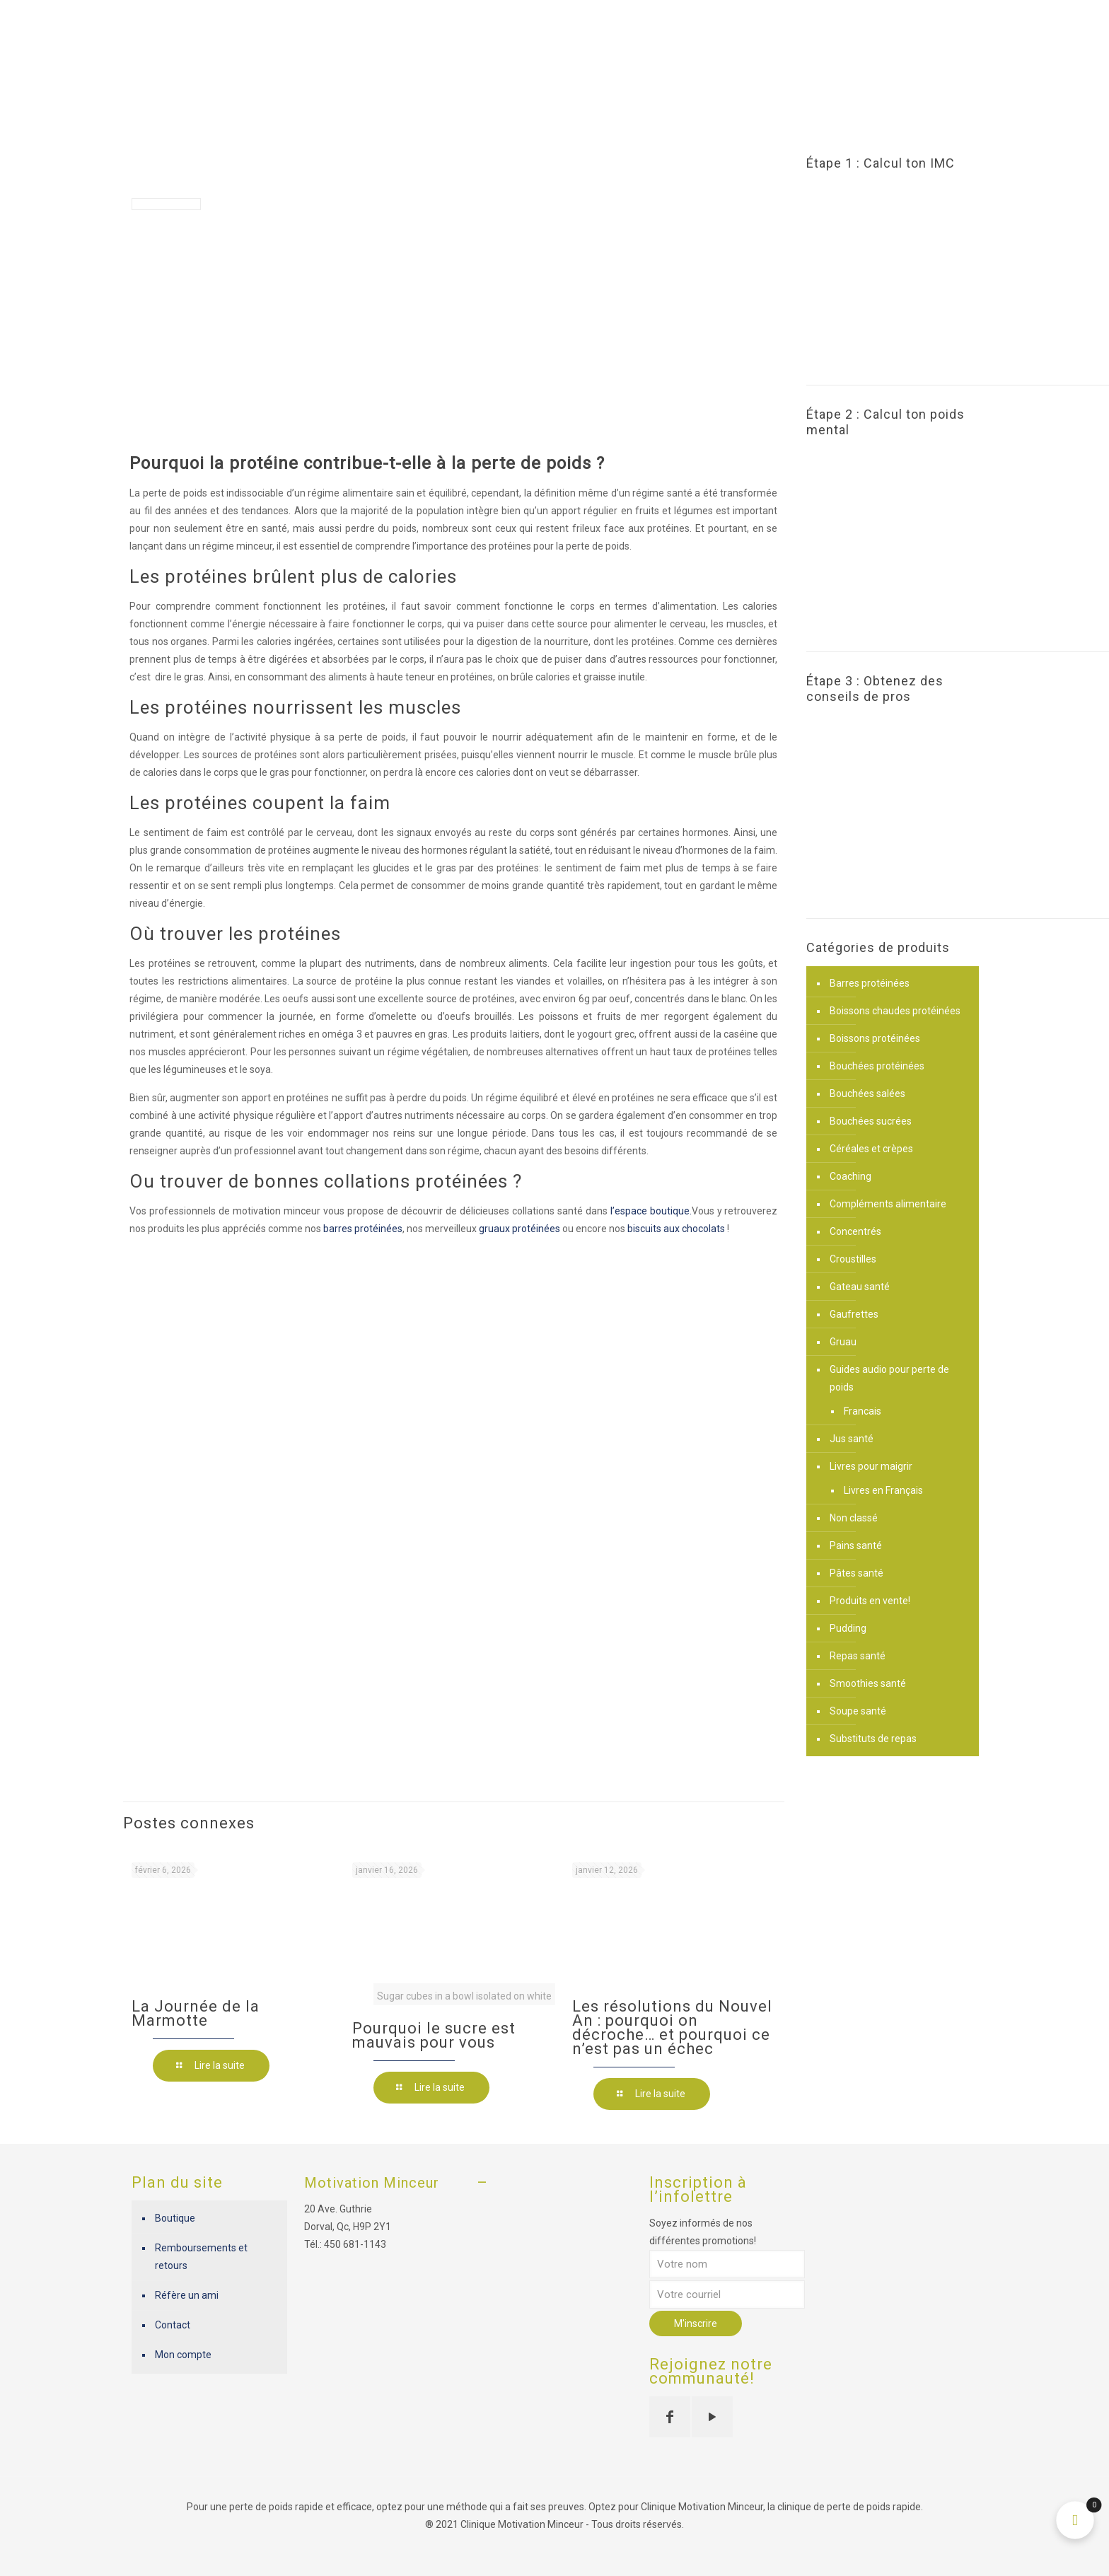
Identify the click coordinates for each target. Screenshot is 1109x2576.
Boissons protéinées (875, 1038)
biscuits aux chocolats (676, 1228)
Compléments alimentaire (888, 1203)
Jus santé (851, 1438)
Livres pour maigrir (871, 1466)
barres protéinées (362, 1228)
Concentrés (855, 1231)
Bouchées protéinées (877, 1066)
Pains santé (856, 1545)
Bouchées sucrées (871, 1121)
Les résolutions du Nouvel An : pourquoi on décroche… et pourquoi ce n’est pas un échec (672, 2027)
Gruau (843, 1341)
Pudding (848, 1628)
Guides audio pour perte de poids (889, 1378)
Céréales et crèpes (871, 1148)
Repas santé (858, 1655)
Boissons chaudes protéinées (895, 1010)
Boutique (175, 2218)
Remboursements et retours (201, 2256)
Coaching (850, 1176)
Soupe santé (858, 1711)
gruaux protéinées (519, 1228)
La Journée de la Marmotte (196, 2013)
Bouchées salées (867, 1093)
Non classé (854, 1518)
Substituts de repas (873, 1738)
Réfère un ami (187, 2295)
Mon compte (183, 2354)
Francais (862, 1411)
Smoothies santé (868, 1683)
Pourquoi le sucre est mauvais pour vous (434, 2035)
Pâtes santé (856, 1573)
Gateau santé (860, 1286)
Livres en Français (883, 1490)
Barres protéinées (870, 983)
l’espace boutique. (651, 1211)
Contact (172, 2325)
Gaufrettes (854, 1314)
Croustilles (853, 1259)
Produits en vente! (870, 1600)
